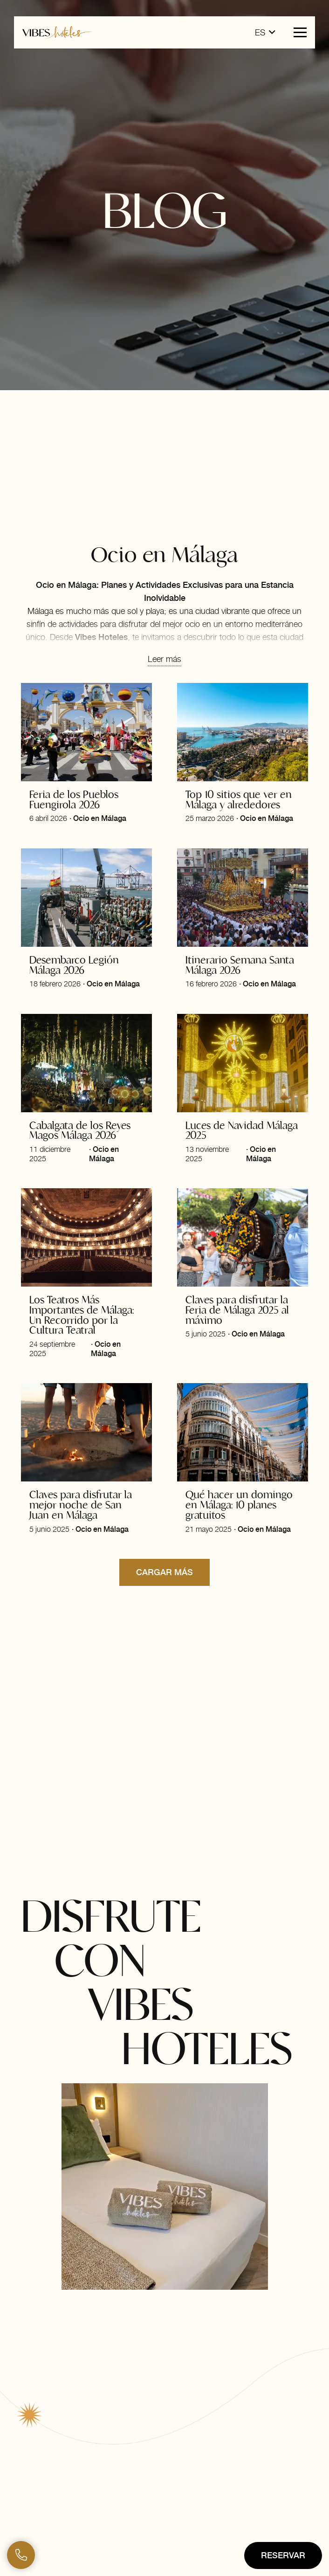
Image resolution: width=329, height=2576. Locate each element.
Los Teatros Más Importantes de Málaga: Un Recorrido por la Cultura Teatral (81, 1315)
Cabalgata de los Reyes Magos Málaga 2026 (79, 1130)
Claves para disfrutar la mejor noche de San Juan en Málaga (80, 1505)
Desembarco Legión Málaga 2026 (74, 964)
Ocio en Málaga (99, 818)
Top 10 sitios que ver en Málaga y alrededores (238, 799)
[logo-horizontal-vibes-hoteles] (57, 32)
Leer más (164, 659)
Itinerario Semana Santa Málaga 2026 (239, 964)
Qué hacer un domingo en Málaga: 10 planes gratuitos (239, 1505)
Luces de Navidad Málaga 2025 (241, 1130)
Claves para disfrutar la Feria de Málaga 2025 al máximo (237, 1310)
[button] (265, 32)
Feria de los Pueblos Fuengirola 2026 (73, 799)
